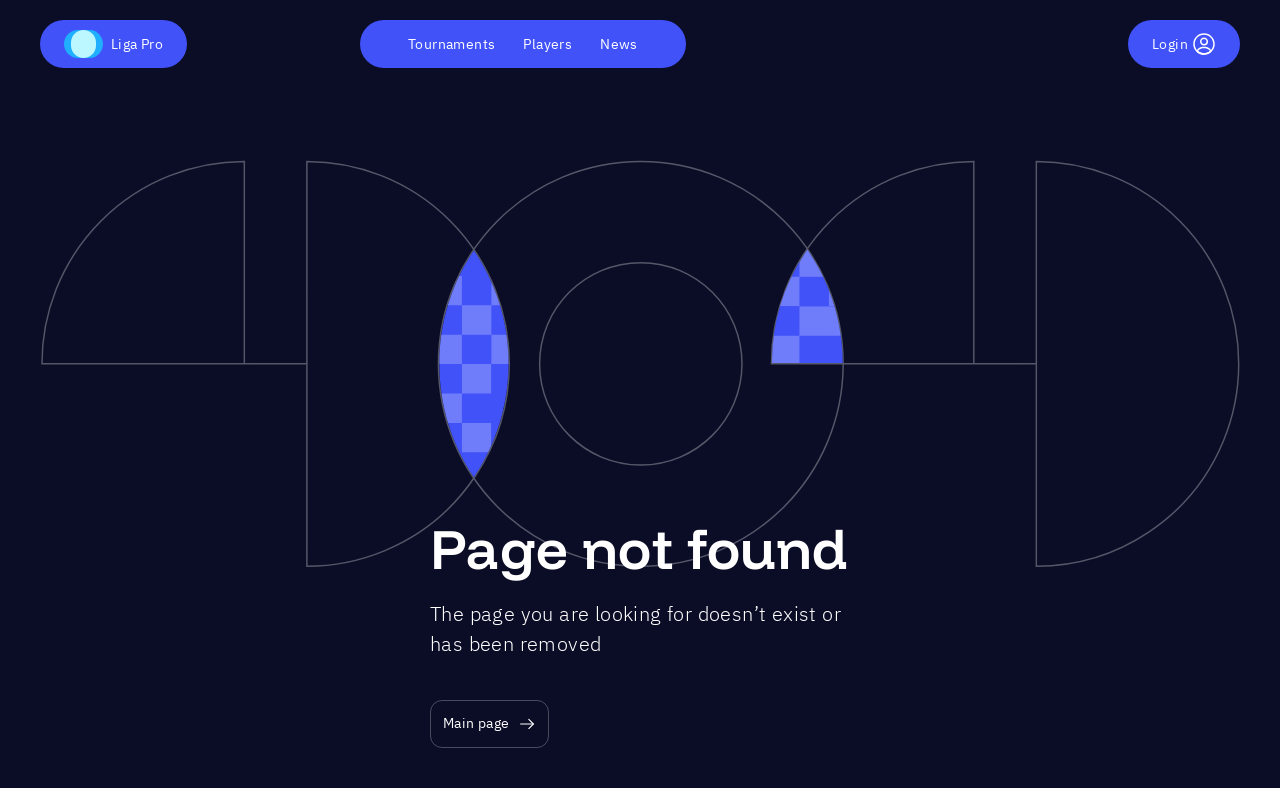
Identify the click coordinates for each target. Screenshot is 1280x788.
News (619, 44)
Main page (489, 723)
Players (547, 44)
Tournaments (451, 44)
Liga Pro (113, 44)
